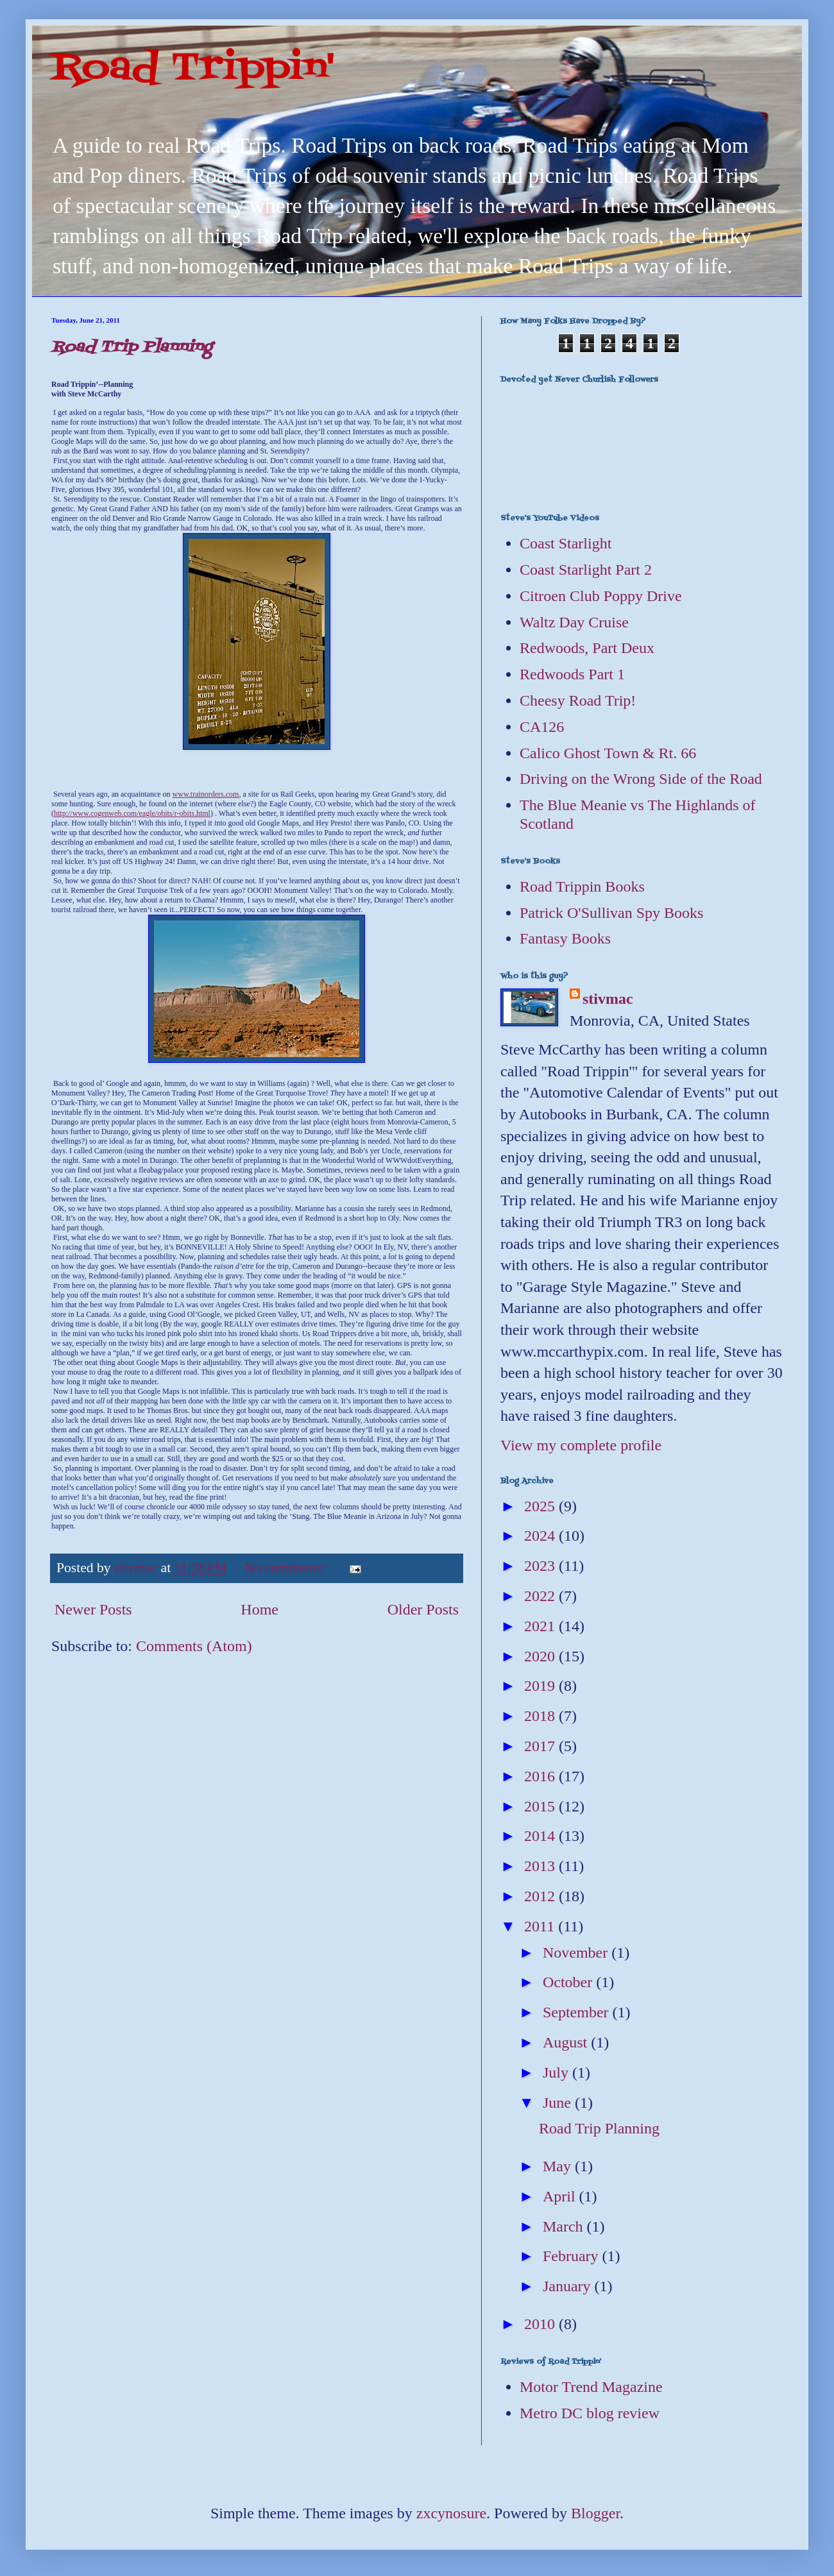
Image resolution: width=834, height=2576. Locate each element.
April (561, 2196)
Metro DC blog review (590, 2413)
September (578, 2012)
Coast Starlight (565, 543)
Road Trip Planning (131, 347)
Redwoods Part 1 (572, 674)
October (569, 1982)
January (569, 2286)
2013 (541, 1866)
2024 (541, 1535)
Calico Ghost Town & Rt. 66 (608, 753)
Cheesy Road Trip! (578, 700)
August (567, 2042)
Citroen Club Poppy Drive (601, 596)
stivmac (608, 998)
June (559, 2102)
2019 (541, 1685)
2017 (541, 1746)
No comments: (286, 1567)
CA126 (542, 726)
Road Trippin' (192, 69)
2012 (541, 1896)
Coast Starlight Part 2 (586, 569)
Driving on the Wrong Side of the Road (641, 778)
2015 (541, 1806)
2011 (541, 1926)
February (572, 2256)
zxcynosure (451, 2513)
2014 (541, 1835)
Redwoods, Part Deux (587, 648)
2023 (541, 1565)
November (577, 1952)
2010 (541, 2324)
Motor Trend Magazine (591, 2386)
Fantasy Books (565, 938)
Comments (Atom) (194, 1646)
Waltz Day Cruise (574, 622)
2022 (541, 1596)
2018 (541, 1715)
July (557, 2072)
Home (259, 1609)
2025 (541, 1506)
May (559, 2166)
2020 (541, 1656)
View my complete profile (580, 1445)
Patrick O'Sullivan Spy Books (611, 912)
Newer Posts (93, 1609)
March (565, 2226)
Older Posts (423, 1609)
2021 (541, 1626)
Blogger (595, 2513)
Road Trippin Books (582, 886)
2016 (541, 1776)
